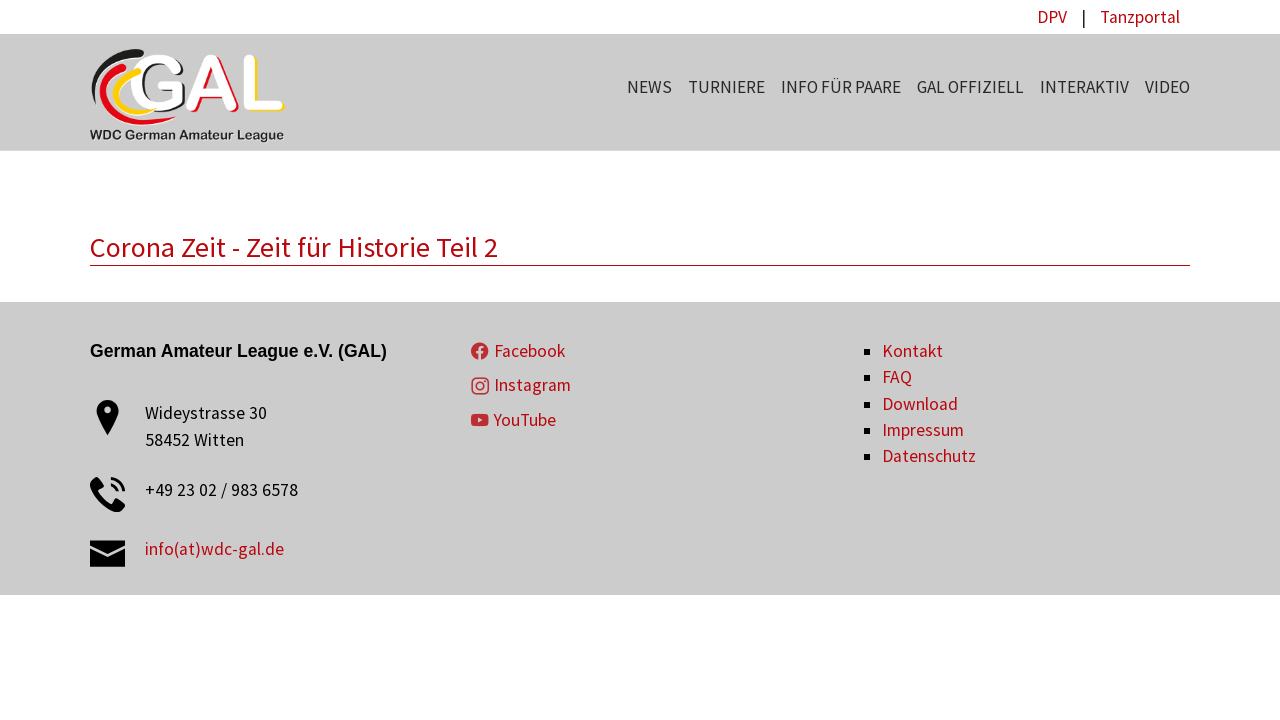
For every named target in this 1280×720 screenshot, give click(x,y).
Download (920, 404)
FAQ (897, 377)
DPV (1052, 17)
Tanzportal (1140, 17)
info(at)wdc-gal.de (214, 549)
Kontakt (912, 351)
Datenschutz (929, 456)
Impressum (923, 430)
